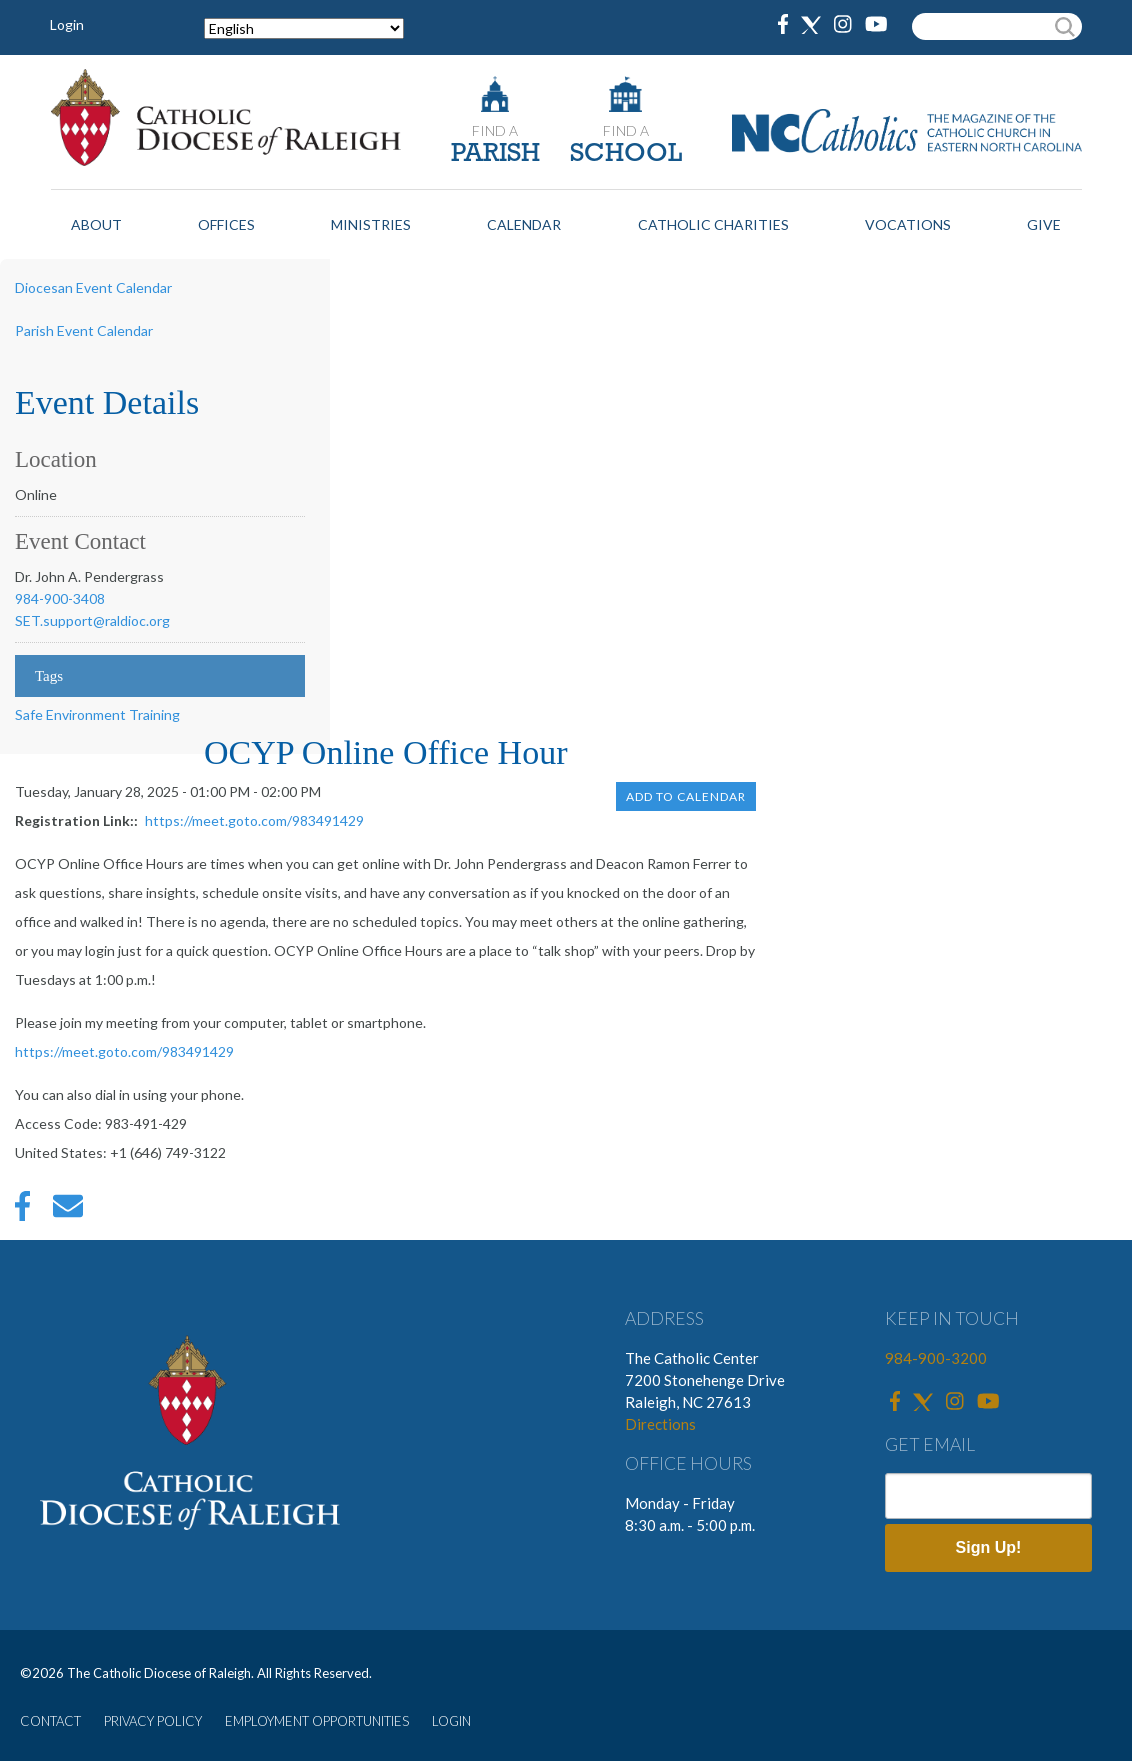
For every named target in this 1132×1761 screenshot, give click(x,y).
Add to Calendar (686, 796)
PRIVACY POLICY (153, 1721)
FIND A (495, 130)
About (96, 224)
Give (1044, 224)
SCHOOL (626, 154)
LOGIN (451, 1721)
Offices (226, 224)
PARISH (495, 154)
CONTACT (50, 1721)
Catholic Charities (713, 224)
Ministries (371, 224)
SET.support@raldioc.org (92, 620)
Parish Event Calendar (84, 330)
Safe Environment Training (97, 714)
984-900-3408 (60, 598)
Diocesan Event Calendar (93, 287)
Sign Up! (989, 1547)
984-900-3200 (936, 1358)
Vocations (908, 224)
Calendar (524, 224)
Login (67, 24)
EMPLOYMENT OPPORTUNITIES (317, 1721)
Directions (660, 1424)
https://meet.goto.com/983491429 (254, 820)
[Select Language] (304, 28)
